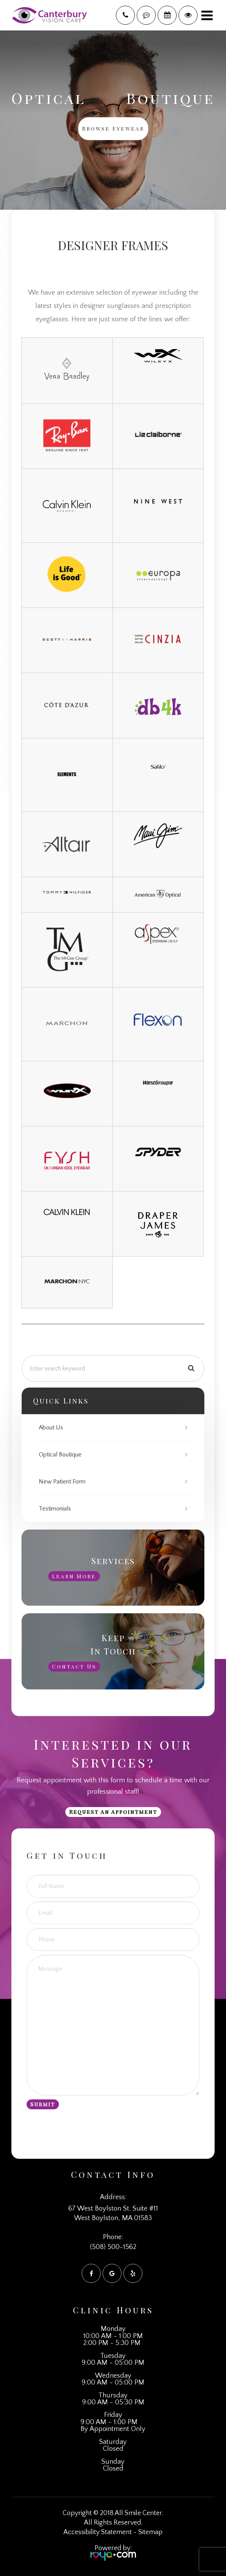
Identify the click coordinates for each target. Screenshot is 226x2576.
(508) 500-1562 (113, 2247)
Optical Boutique (60, 1454)
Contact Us (74, 1666)
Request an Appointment (113, 1811)
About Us (51, 1427)
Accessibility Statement (97, 2532)
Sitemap (150, 2532)
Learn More (74, 1575)
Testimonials (55, 1508)
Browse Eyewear (113, 128)
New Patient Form (62, 1481)
